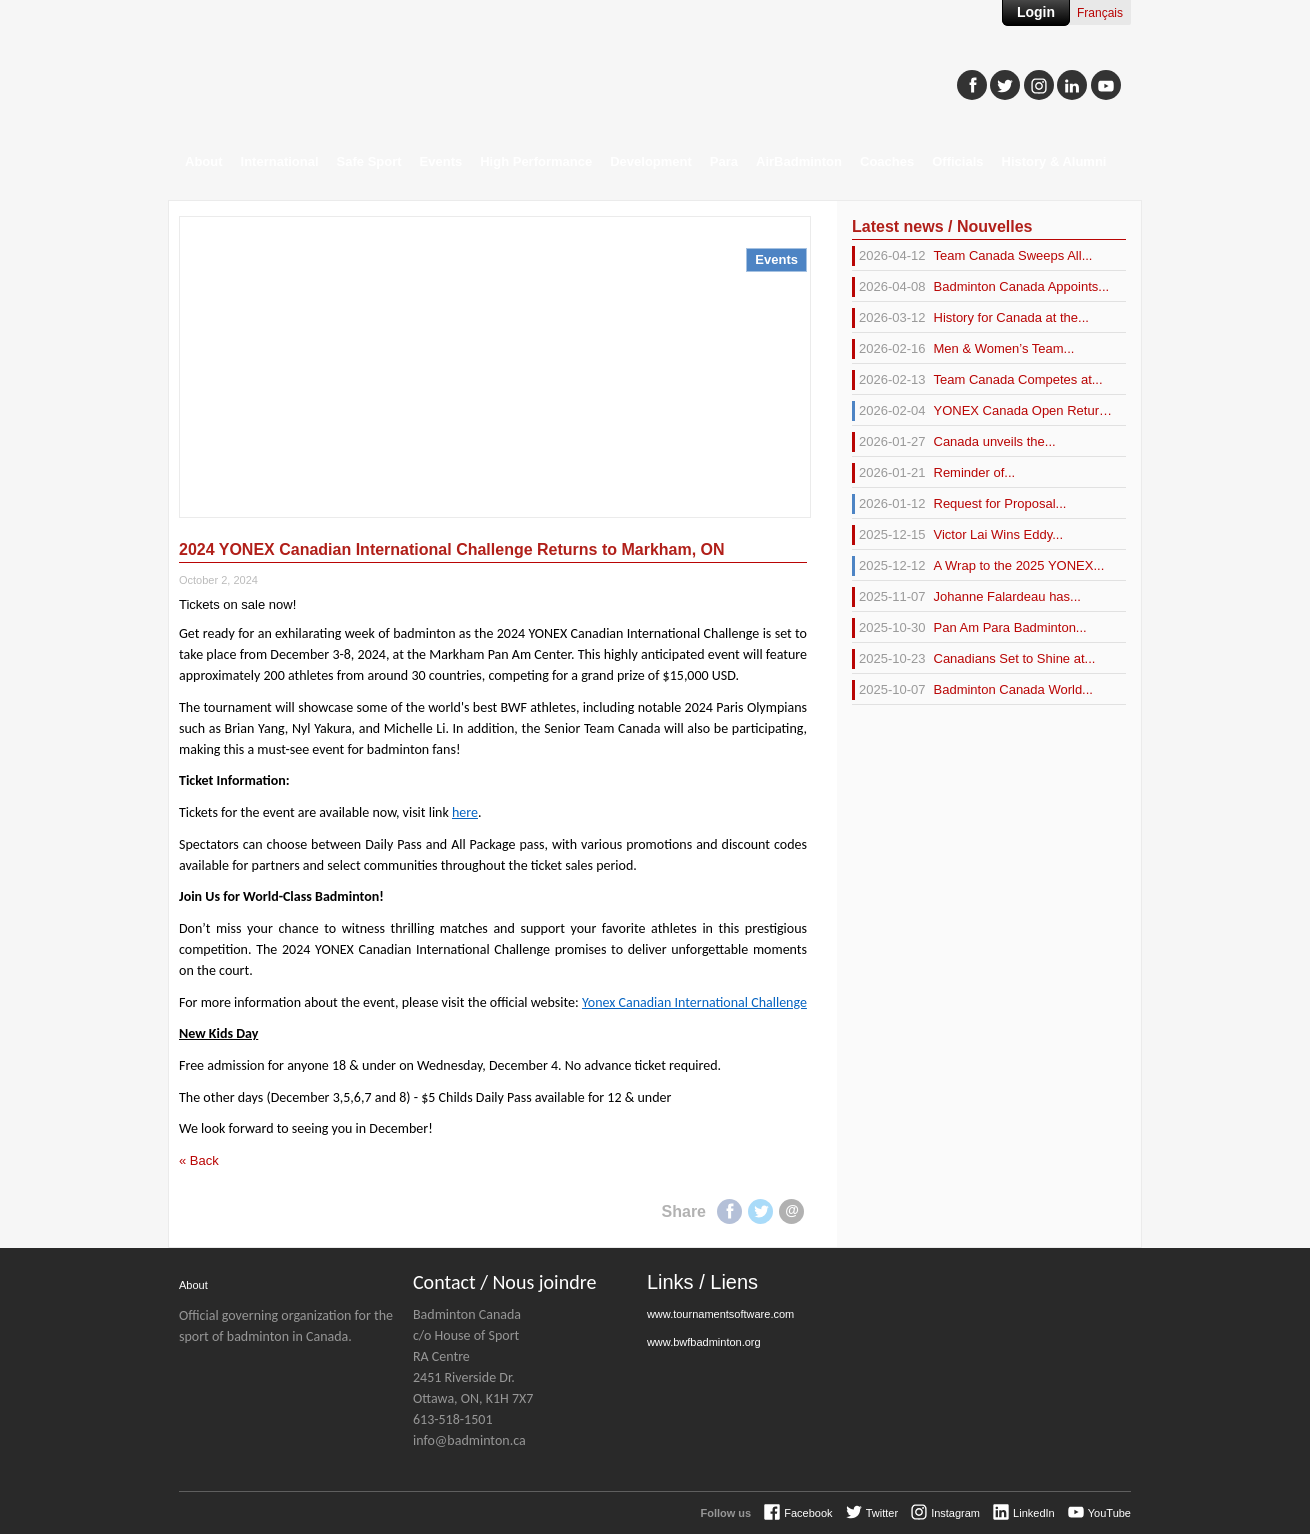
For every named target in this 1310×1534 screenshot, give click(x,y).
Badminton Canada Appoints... (980, 287)
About (204, 161)
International (280, 161)
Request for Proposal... (959, 504)
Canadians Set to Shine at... (973, 659)
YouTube (1109, 1513)
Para (724, 161)
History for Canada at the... (970, 318)
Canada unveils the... (954, 442)
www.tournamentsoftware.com (720, 1314)
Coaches (887, 161)
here (465, 812)
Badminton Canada (369, 76)
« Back (199, 1160)
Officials (957, 161)
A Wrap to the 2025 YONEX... (978, 566)
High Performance (536, 161)
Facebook (729, 1211)
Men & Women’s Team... (963, 349)
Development (651, 161)
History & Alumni (1054, 161)
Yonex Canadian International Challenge (694, 1002)
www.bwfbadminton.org (704, 1342)
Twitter (760, 1211)
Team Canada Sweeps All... (972, 256)
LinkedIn (1034, 1513)
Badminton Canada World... (972, 690)
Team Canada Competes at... (977, 380)
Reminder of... (933, 473)
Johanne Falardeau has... (966, 597)
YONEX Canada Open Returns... (982, 411)
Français (1100, 13)
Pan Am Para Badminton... (969, 628)
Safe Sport (369, 161)
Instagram (955, 1513)
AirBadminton (799, 161)
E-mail (791, 1211)
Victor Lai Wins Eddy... (957, 535)
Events (441, 161)
